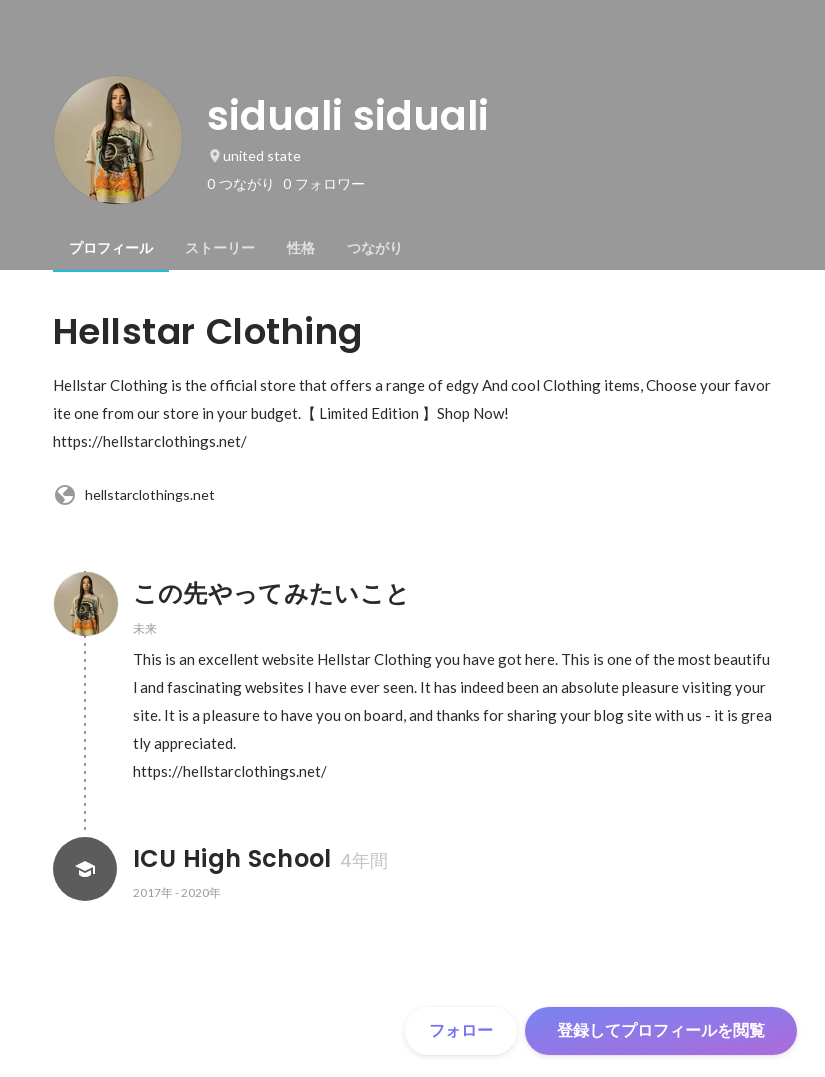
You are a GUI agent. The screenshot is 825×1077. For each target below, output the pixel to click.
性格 (301, 248)
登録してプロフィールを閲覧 (661, 1030)
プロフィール (111, 248)
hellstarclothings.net (134, 495)
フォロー (461, 1030)
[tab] (111, 248)
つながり (375, 248)
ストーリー (220, 248)
